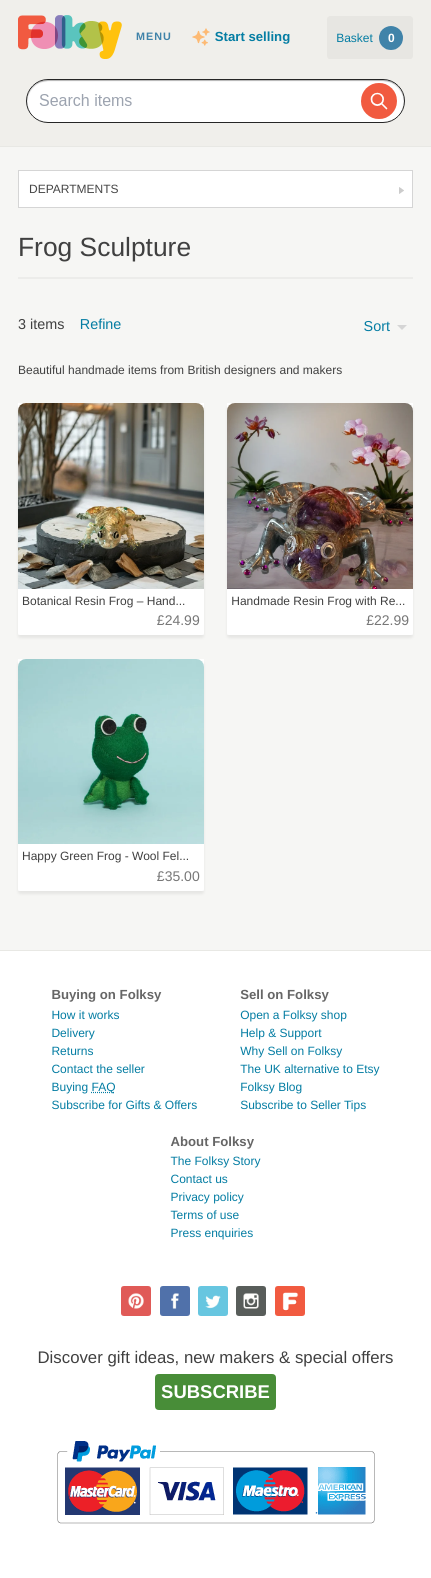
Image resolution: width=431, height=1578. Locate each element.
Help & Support (280, 1033)
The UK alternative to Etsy (309, 1069)
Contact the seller (97, 1069)
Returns (72, 1051)
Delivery (72, 1033)
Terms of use (204, 1215)
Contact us (198, 1179)
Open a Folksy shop (293, 1015)
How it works (85, 1015)
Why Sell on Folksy (291, 1051)
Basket (369, 38)
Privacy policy (206, 1197)
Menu (154, 37)
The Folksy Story (215, 1161)
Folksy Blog (271, 1087)
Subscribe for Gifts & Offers (124, 1105)
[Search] (379, 101)
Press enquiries (211, 1233)
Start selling (252, 36)
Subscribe (215, 1391)
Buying (83, 1087)
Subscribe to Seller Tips (303, 1105)
